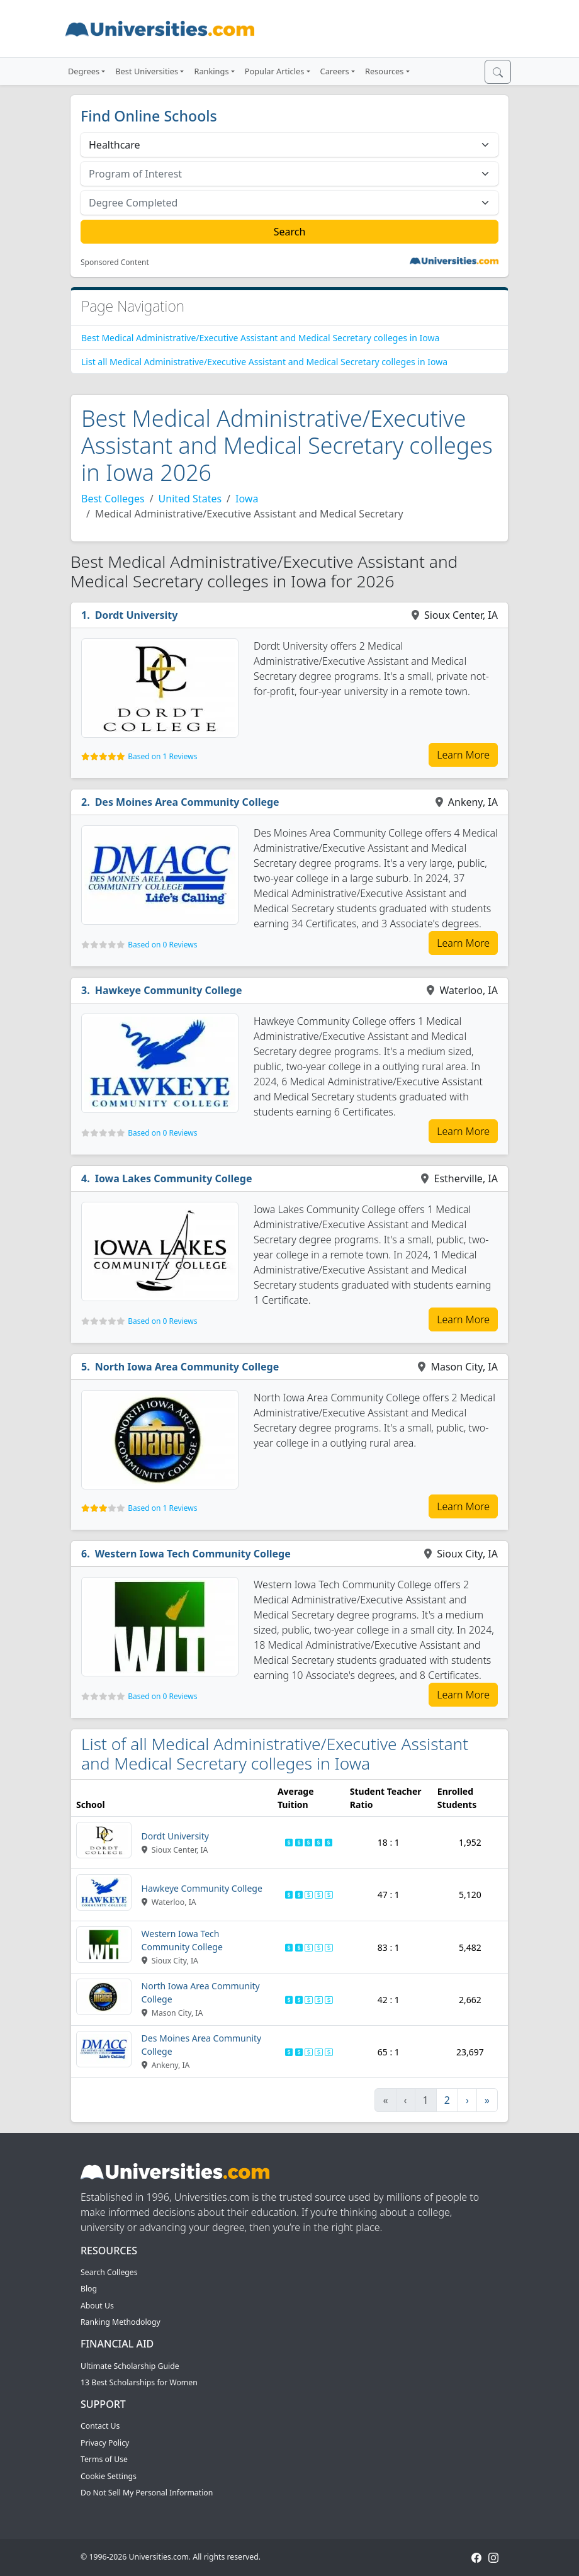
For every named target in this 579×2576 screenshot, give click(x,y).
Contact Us (100, 2426)
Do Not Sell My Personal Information (147, 2492)
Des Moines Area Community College (187, 802)
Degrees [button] (83, 71)
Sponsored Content (115, 262)
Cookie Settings (109, 2476)
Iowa (246, 499)
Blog (89, 2288)
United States (190, 499)
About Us (97, 2305)
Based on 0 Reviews (162, 944)
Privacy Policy (105, 2443)
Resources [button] (384, 71)
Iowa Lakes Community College (173, 1178)
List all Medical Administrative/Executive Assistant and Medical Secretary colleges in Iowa (264, 362)
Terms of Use (104, 2459)
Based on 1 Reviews (162, 756)
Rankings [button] (211, 71)
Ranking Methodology (120, 2322)
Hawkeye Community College (168, 990)
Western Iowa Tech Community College (193, 1554)
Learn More (463, 755)
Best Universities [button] (146, 71)
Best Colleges (113, 499)
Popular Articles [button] (275, 71)
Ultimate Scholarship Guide (130, 2366)
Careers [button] (334, 71)
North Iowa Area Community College (187, 1367)
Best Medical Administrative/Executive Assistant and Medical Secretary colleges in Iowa (260, 338)
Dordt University (136, 615)
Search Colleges (109, 2272)
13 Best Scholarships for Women (139, 2382)
